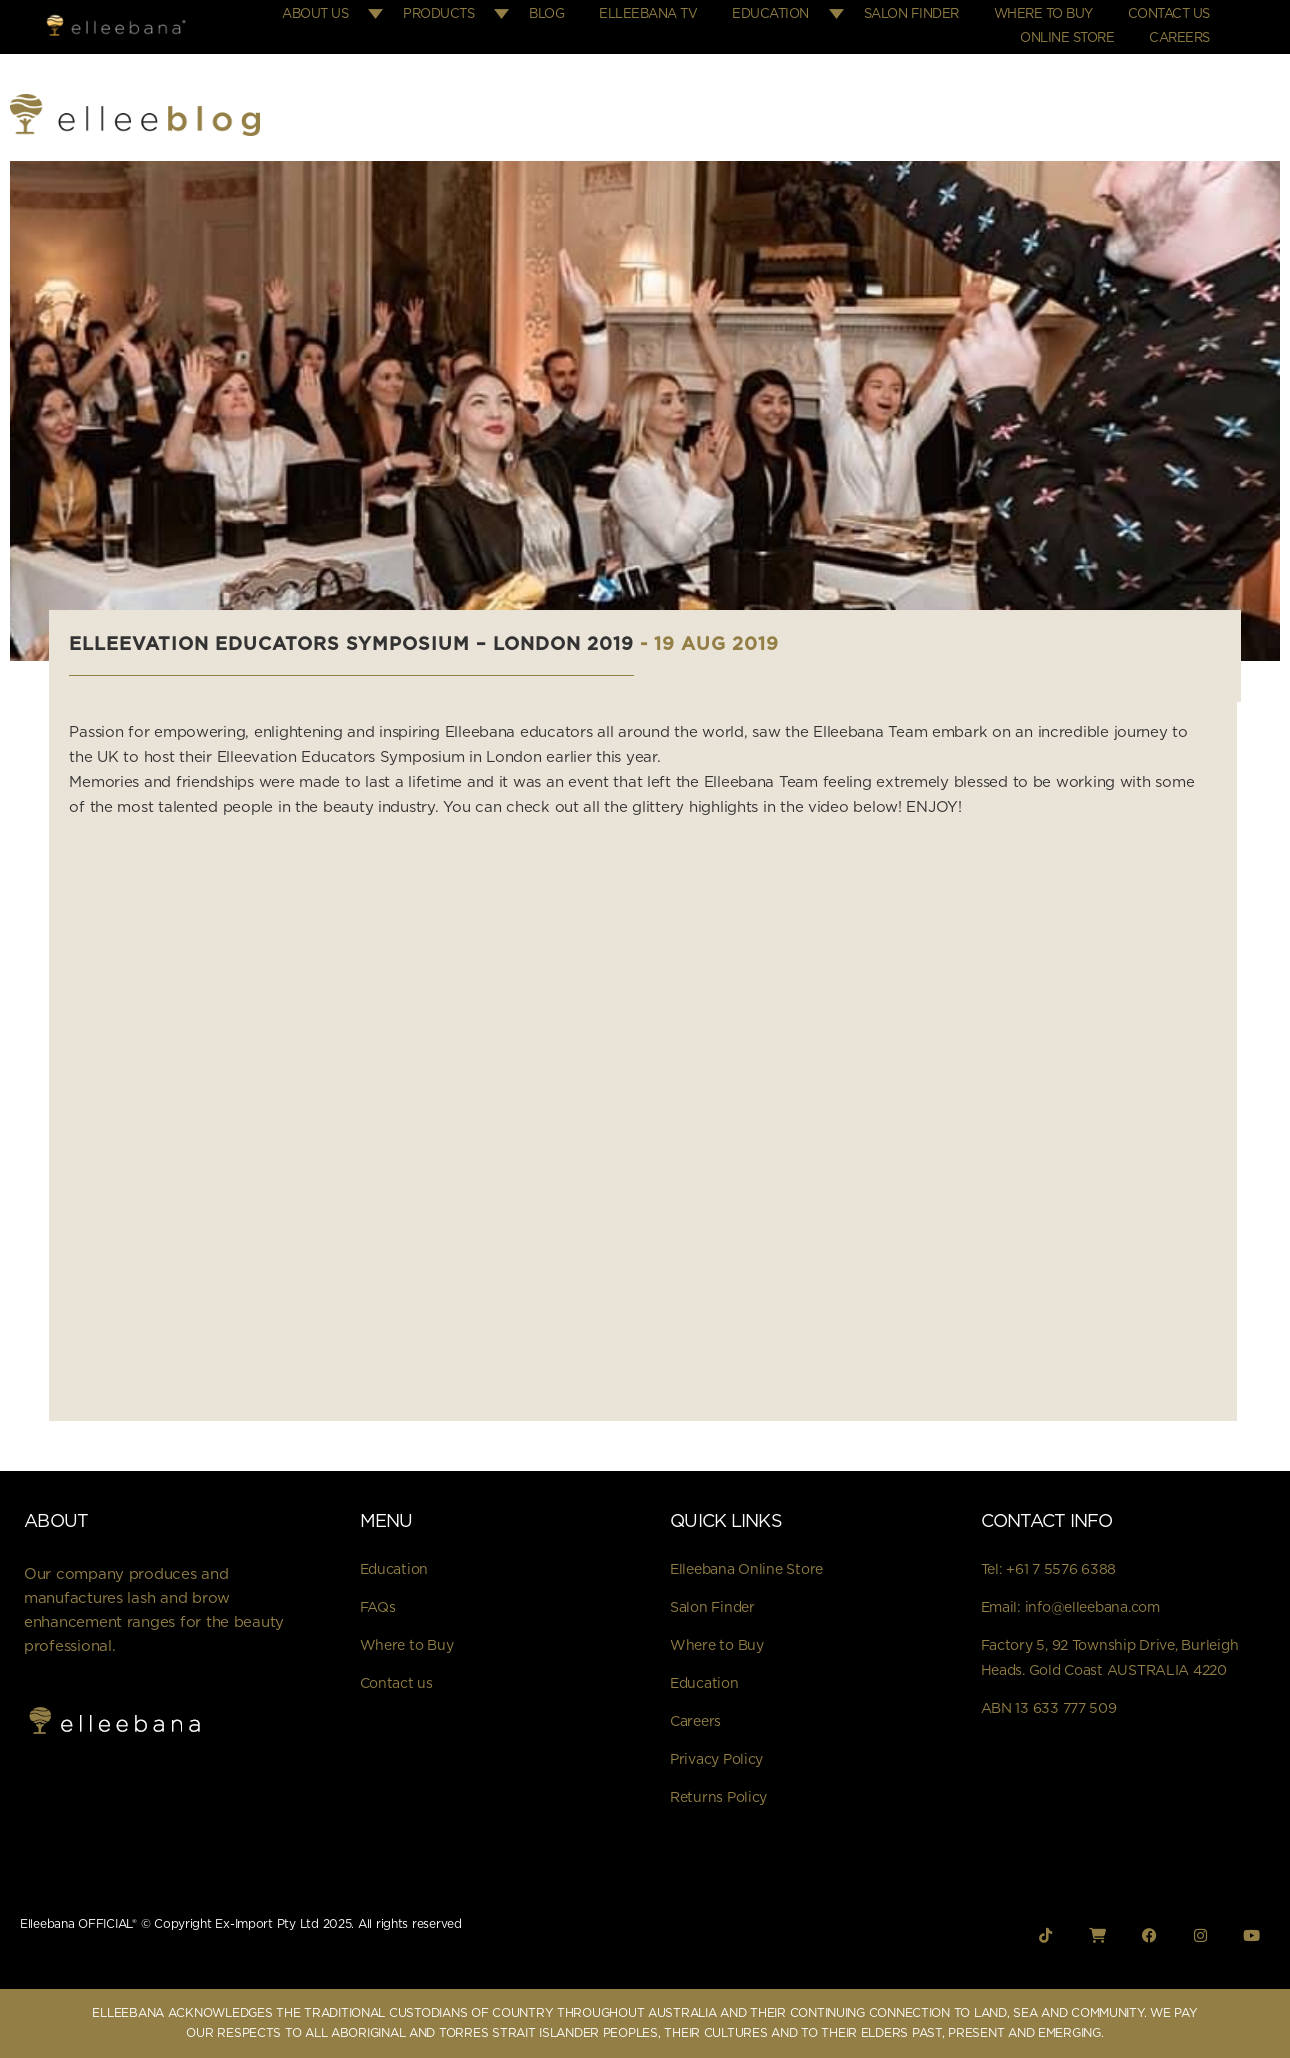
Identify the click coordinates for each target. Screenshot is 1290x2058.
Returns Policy (718, 1798)
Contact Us (1169, 14)
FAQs (378, 1608)
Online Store (1067, 38)
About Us (315, 14)
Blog (546, 14)
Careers (1179, 38)
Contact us (396, 1684)
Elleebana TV (648, 14)
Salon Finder (911, 14)
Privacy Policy (716, 1760)
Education (770, 14)
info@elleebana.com (1092, 1608)
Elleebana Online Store (746, 1570)
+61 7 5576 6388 (1061, 1570)
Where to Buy (1043, 14)
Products (438, 14)
